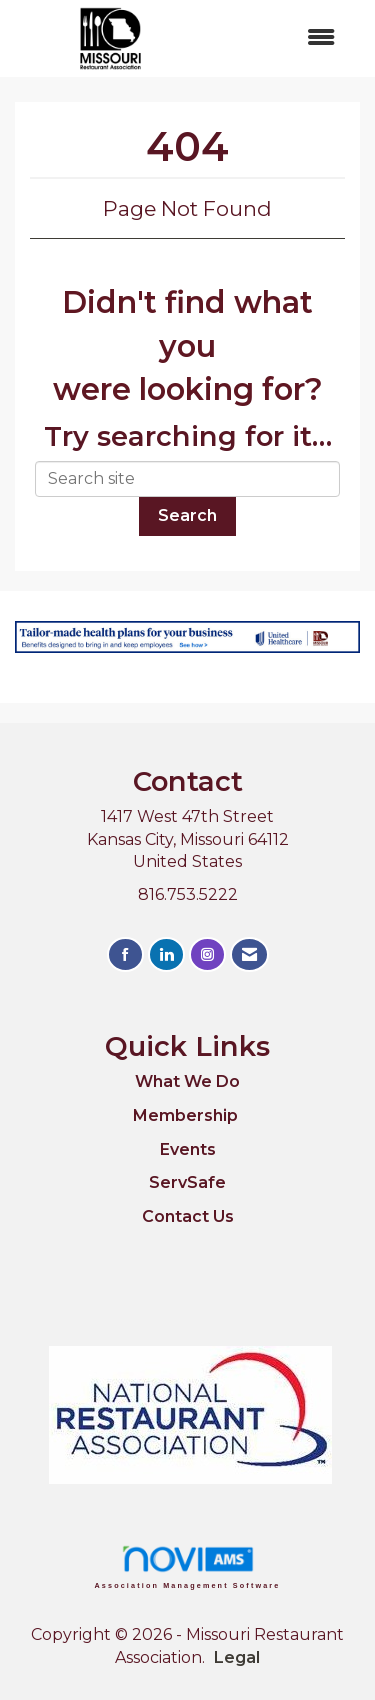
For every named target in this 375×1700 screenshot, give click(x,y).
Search (187, 515)
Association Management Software (188, 1566)
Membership (185, 1115)
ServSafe (187, 1182)
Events (188, 1149)
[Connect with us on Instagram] (207, 954)
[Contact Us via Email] (249, 954)
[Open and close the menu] (280, 38)
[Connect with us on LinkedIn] (166, 954)
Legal (237, 1657)
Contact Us (188, 1216)
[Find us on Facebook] (125, 954)
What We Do (187, 1081)
